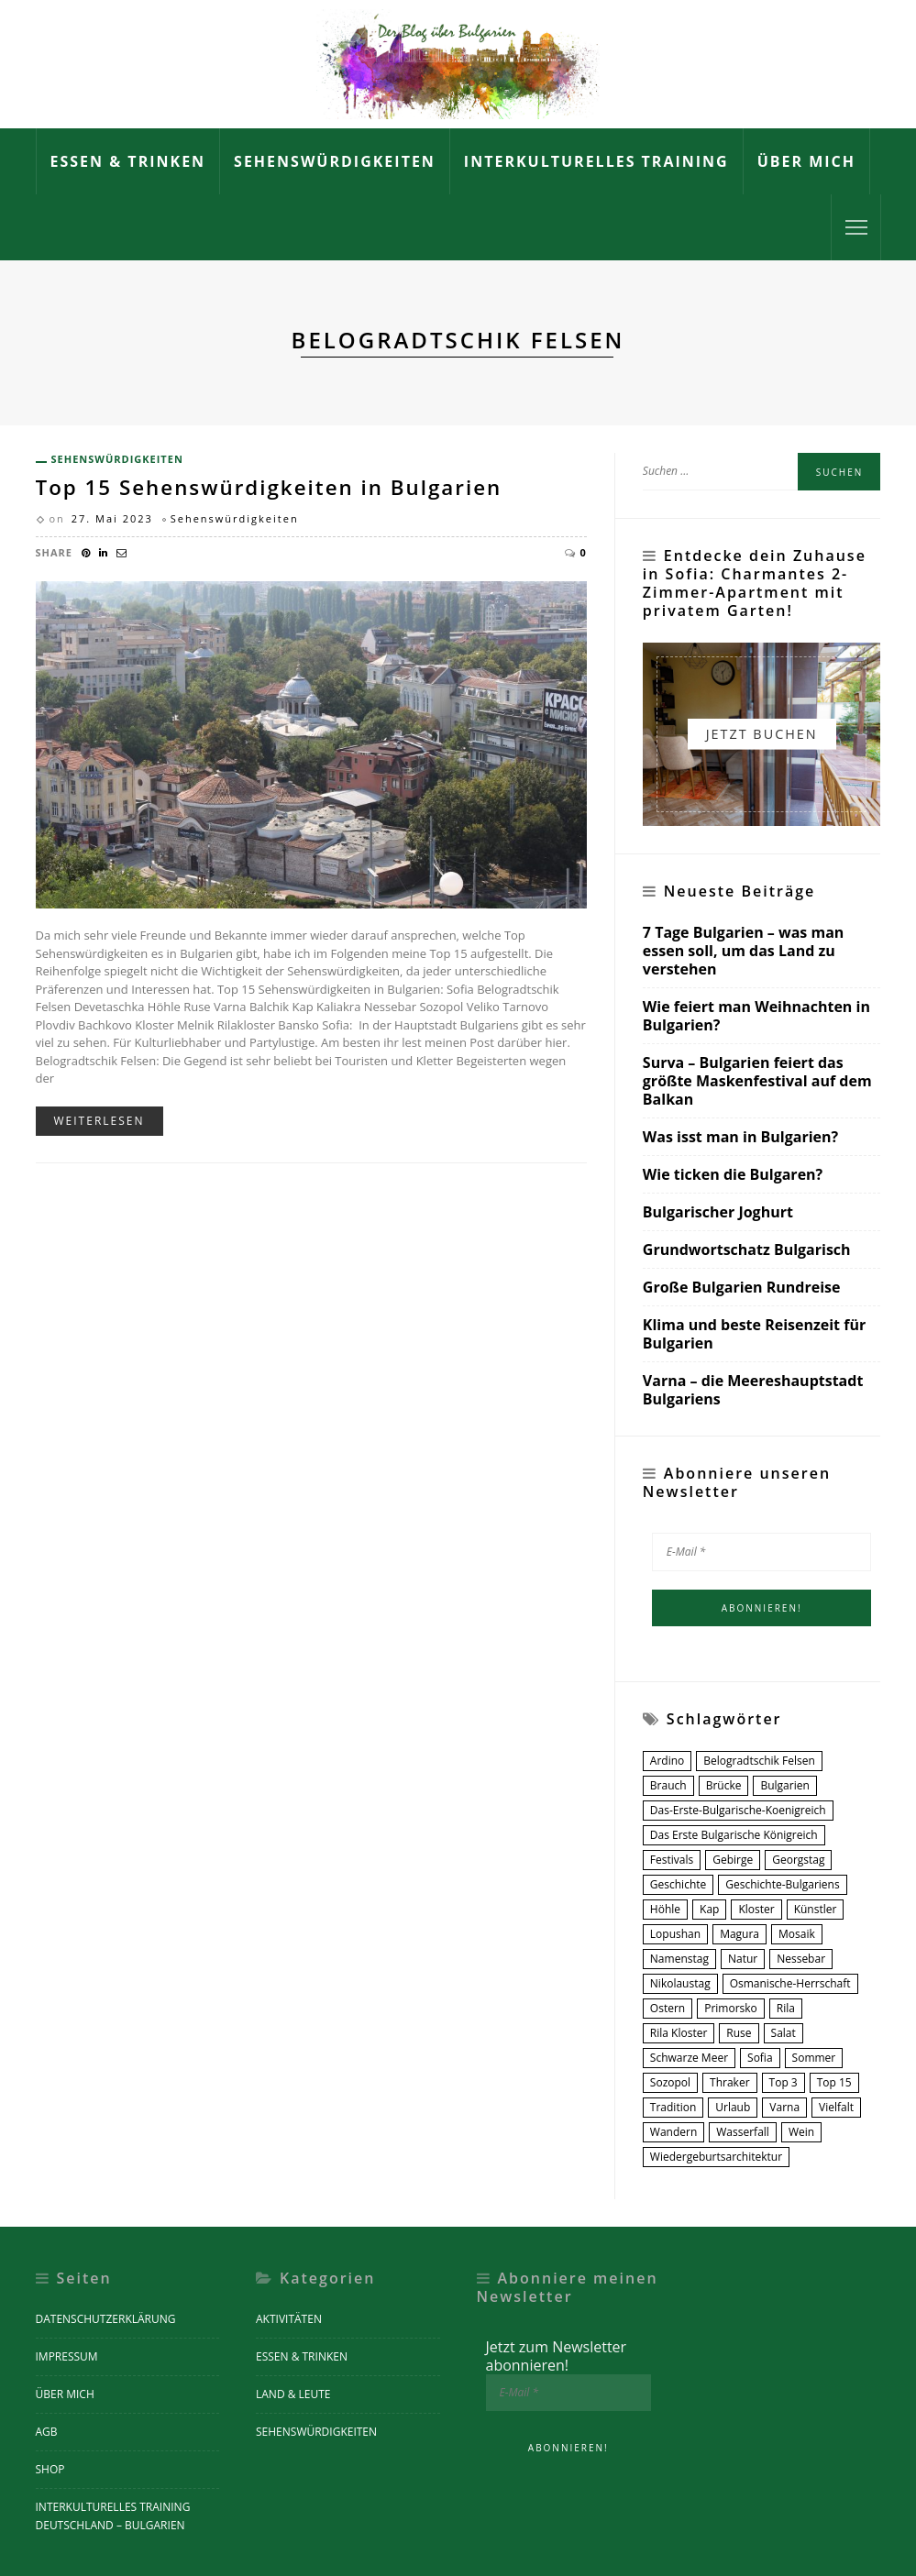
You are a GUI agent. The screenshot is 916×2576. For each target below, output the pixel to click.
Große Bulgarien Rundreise (742, 1287)
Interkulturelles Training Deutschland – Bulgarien (113, 2516)
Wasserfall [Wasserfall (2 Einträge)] (742, 2132)
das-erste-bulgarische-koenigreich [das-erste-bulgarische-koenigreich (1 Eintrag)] (738, 1810)
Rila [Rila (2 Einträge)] (786, 2008)
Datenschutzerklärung (106, 2319)
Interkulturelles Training (596, 161)
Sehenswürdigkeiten (335, 161)
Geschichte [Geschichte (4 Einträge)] (678, 1884)
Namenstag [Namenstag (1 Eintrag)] (679, 1958)
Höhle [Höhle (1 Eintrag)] (665, 1909)
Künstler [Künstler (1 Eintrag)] (815, 1909)
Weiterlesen (99, 1120)
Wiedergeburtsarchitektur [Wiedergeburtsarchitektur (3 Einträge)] (716, 2156)
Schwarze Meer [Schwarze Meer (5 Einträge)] (689, 2057)
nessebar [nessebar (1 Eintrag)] (801, 1958)
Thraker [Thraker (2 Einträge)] (730, 2082)
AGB (47, 2431)
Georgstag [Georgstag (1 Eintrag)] (798, 1859)
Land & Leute (293, 2394)
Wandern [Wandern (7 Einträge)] (673, 2132)
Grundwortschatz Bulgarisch (747, 1250)
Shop (50, 2469)
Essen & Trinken (128, 161)
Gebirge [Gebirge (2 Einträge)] (732, 1859)
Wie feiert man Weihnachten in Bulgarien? (756, 1016)
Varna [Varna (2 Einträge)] (784, 2107)
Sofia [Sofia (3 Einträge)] (760, 2057)
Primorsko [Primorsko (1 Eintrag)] (730, 2008)
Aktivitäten (289, 2319)
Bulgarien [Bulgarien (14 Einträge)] (784, 1785)
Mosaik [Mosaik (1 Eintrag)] (796, 1934)
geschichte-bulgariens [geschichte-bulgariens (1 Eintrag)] (782, 1884)
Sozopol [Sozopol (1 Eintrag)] (670, 2082)
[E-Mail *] (762, 1552)
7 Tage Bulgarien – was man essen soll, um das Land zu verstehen (743, 951)
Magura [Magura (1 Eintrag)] (739, 1934)
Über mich (806, 161)
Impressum (67, 2356)
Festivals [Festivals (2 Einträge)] (671, 1859)
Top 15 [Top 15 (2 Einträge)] (834, 2082)
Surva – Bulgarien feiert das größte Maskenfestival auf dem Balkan (757, 1081)
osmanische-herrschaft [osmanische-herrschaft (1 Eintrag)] (790, 1983)
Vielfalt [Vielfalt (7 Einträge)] (836, 2107)
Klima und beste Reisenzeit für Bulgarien (754, 1334)
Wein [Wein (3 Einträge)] (801, 2132)
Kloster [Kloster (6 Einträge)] (756, 1909)
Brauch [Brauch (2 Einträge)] (668, 1785)
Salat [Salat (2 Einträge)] (783, 2033)
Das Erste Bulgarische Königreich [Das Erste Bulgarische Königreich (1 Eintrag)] (734, 1835)
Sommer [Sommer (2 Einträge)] (814, 2057)
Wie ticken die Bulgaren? (732, 1174)
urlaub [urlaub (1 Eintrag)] (732, 2107)
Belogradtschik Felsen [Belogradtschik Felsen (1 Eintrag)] (759, 1760)
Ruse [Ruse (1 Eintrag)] (738, 2033)
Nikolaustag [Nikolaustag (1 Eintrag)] (680, 1983)
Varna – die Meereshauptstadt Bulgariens (753, 1389)
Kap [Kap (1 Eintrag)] (709, 1909)
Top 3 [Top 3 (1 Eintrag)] (783, 2082)
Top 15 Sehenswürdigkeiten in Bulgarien (269, 487)
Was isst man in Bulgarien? (740, 1137)
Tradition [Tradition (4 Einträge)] (673, 2107)
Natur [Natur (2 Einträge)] (742, 1958)
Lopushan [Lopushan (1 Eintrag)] (675, 1934)
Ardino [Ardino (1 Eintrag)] (667, 1760)
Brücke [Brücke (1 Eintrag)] (724, 1785)
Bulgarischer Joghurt (718, 1212)
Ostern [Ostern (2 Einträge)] (667, 2008)
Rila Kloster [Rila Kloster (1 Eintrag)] (678, 2033)
